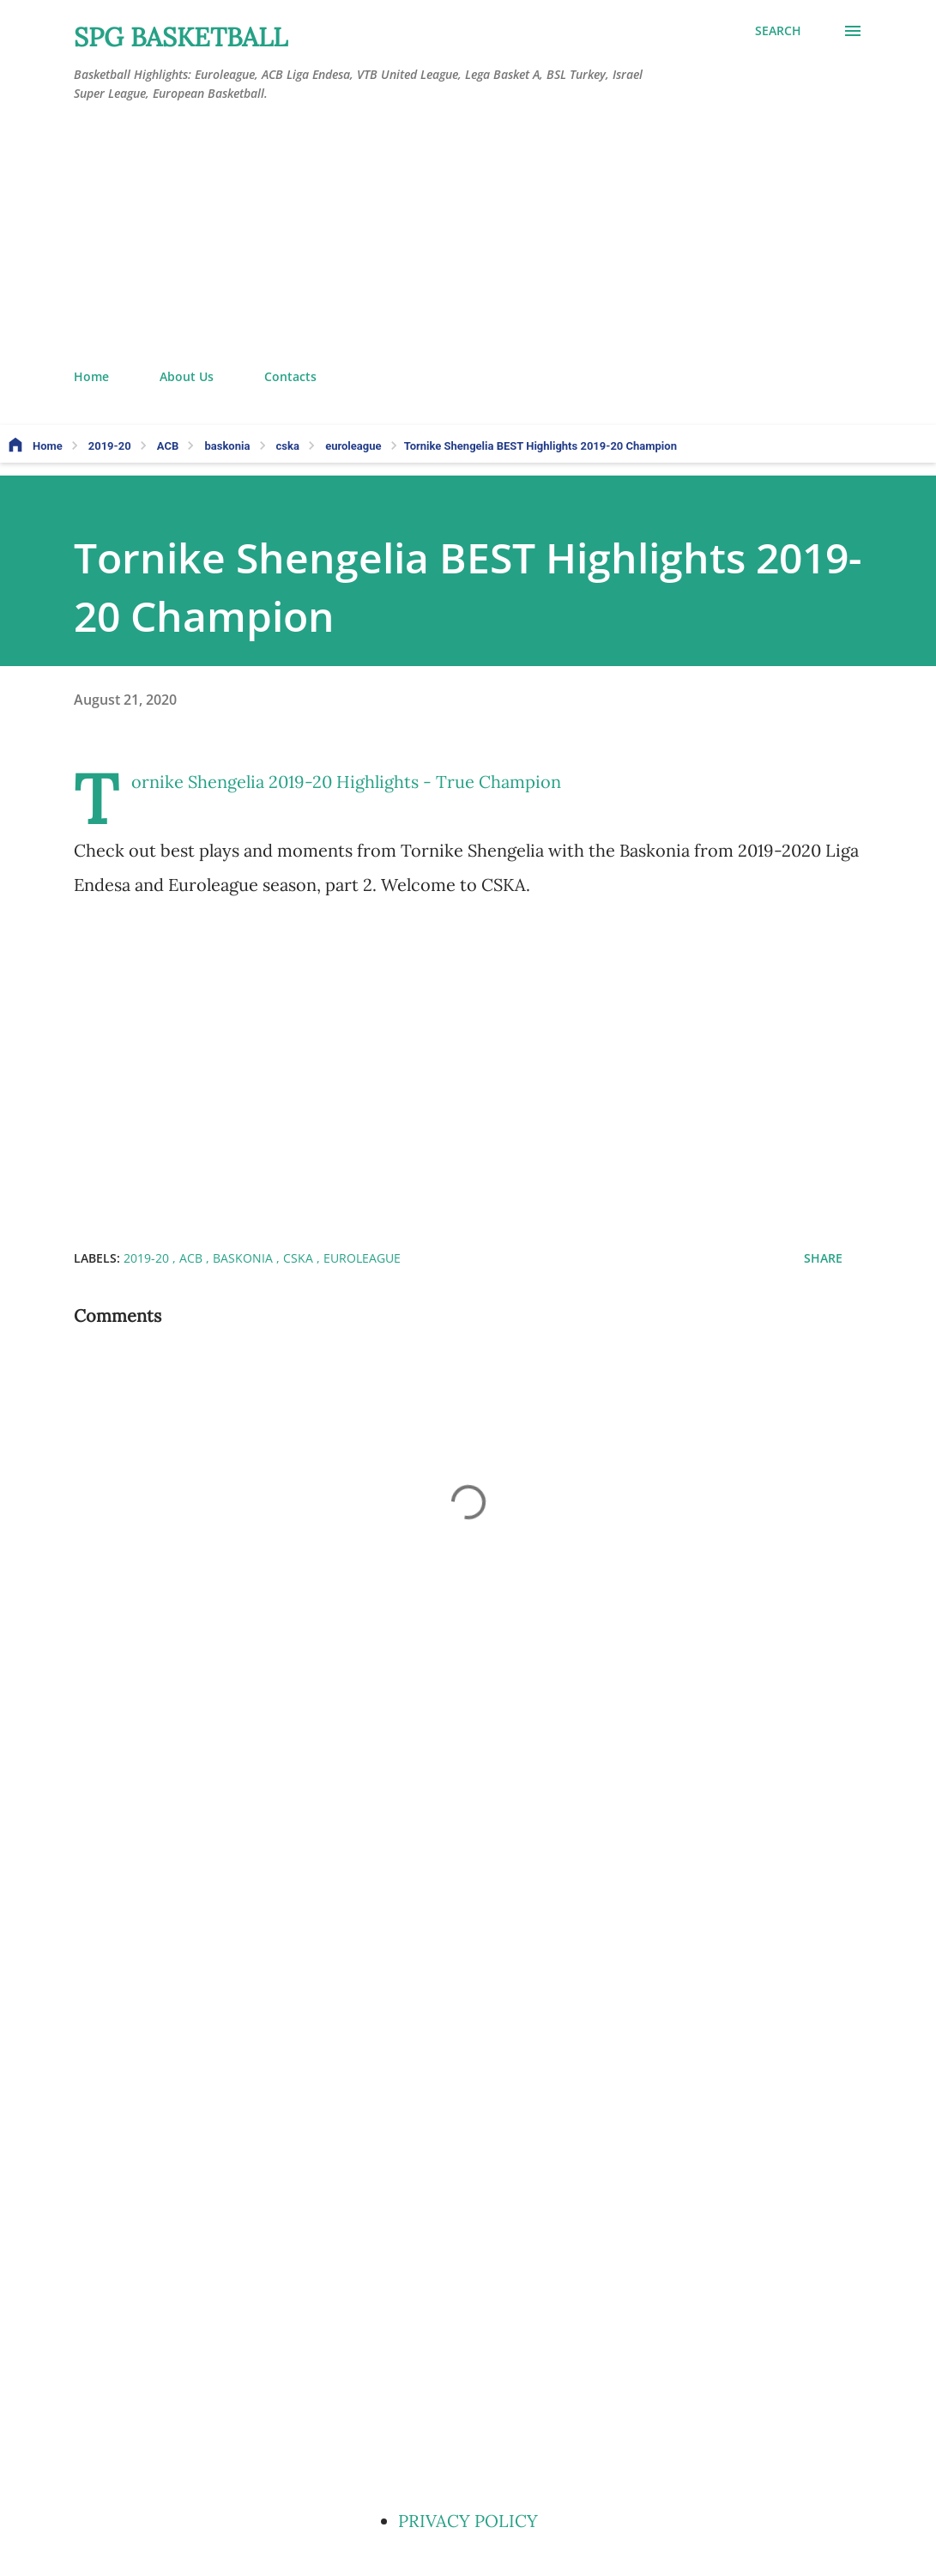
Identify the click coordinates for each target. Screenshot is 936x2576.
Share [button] (823, 1258)
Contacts (290, 376)
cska (300, 1258)
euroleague (362, 1258)
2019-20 (148, 1258)
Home (91, 376)
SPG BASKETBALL (180, 37)
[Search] (778, 31)
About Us (187, 376)
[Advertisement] (468, 236)
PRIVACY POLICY (468, 2520)
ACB (192, 1258)
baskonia (244, 1258)
